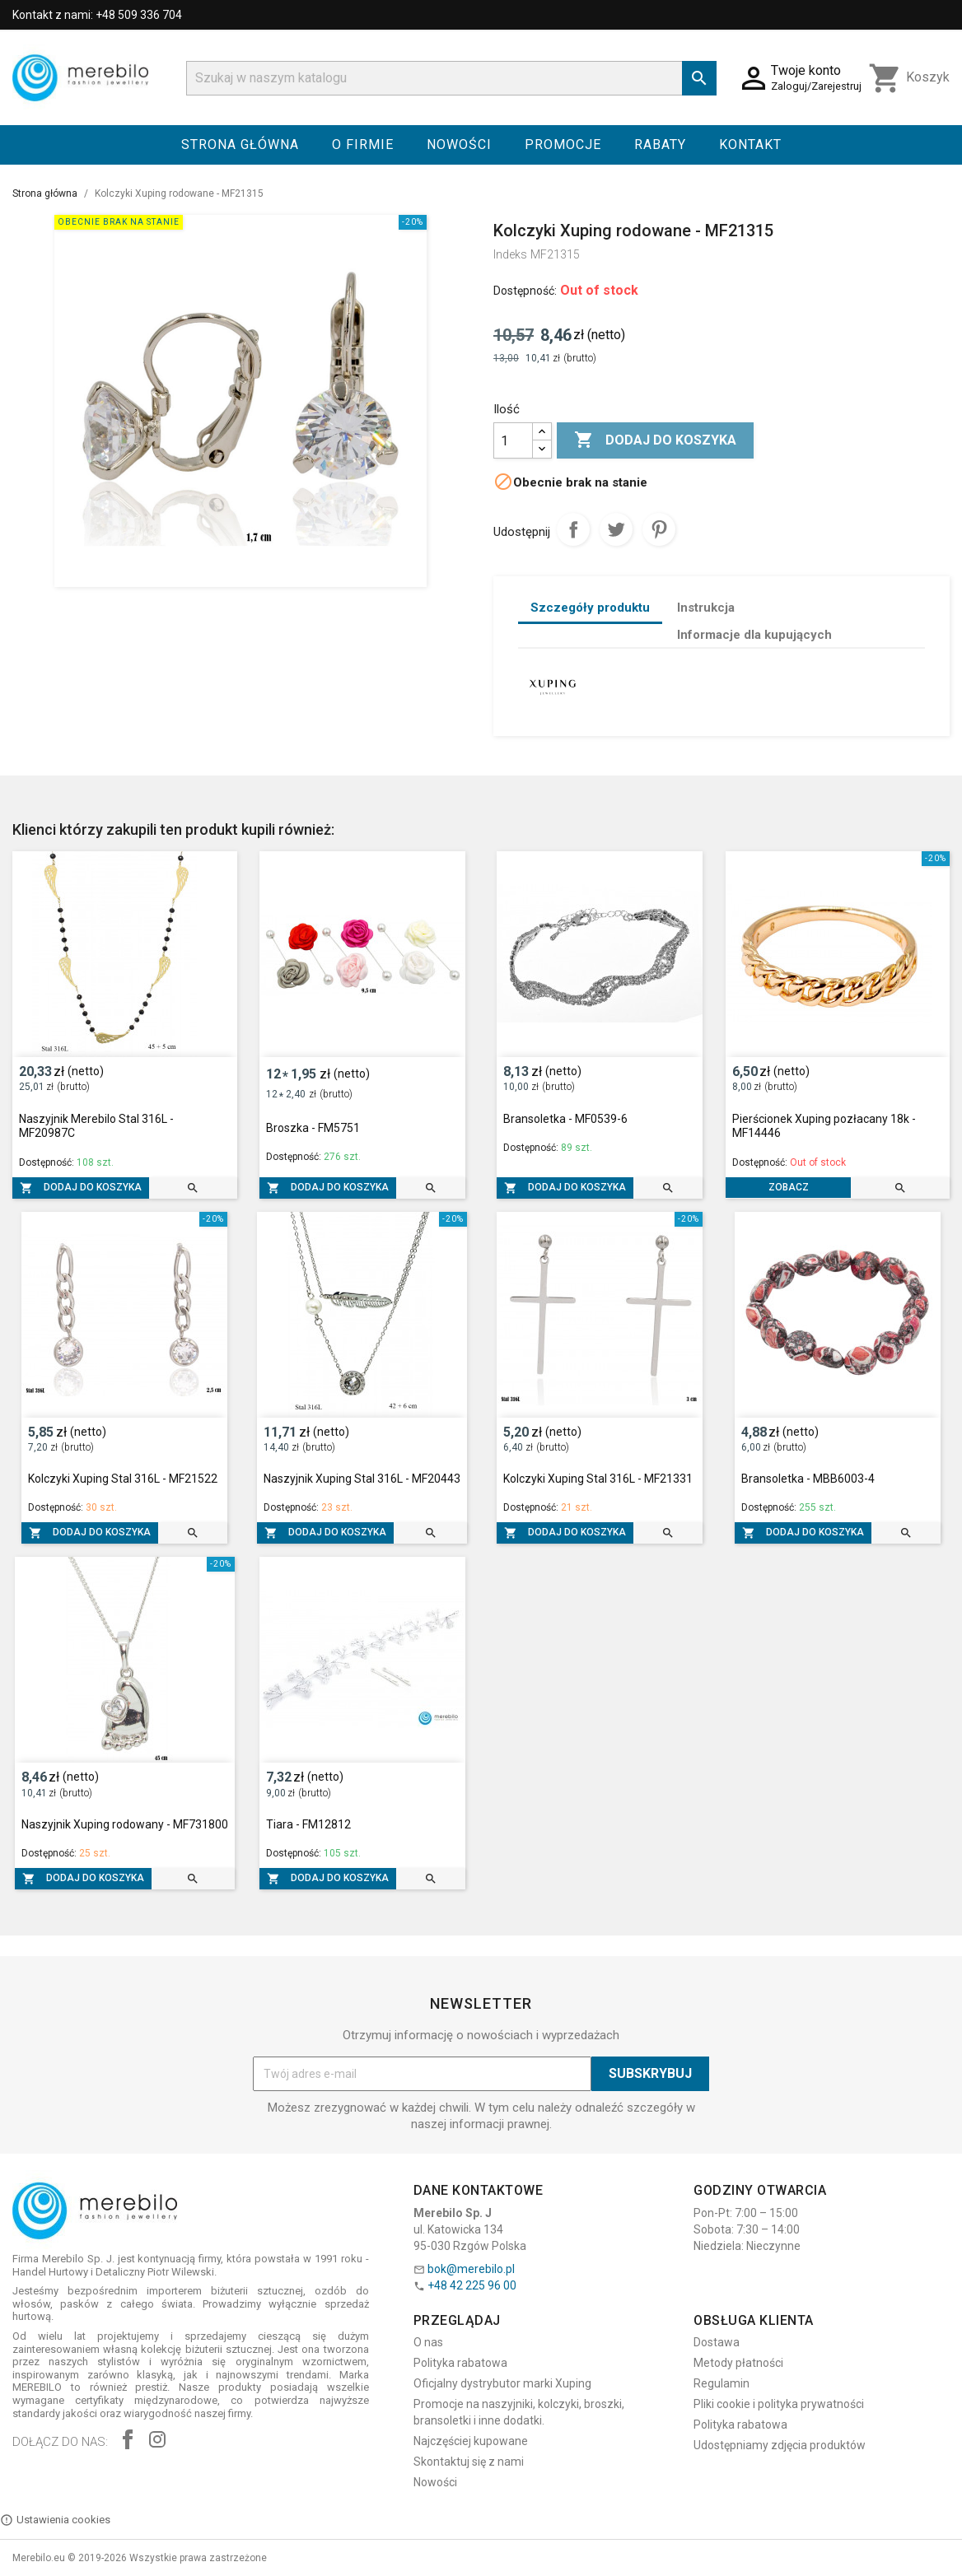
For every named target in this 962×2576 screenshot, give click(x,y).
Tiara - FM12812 (308, 1824)
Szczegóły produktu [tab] (590, 607)
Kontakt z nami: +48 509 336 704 (97, 14)
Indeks (510, 254)
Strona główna (240, 144)
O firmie (363, 144)
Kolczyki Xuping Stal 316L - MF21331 (598, 1478)
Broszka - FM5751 (313, 1127)
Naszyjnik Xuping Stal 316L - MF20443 (362, 1478)
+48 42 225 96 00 (471, 2285)
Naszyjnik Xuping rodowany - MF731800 (124, 1824)
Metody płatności (738, 2362)
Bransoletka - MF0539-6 (565, 1118)
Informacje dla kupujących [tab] (754, 634)
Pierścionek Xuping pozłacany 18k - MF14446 (824, 1126)
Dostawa (716, 2342)
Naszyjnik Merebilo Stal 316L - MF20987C (96, 1126)
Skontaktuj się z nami (468, 2461)
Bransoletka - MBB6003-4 (808, 1478)
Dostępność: (525, 290)
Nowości (459, 144)
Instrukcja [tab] (706, 607)
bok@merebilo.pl (471, 2269)
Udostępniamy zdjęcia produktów (779, 2445)
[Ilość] (513, 440)
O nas (428, 2342)
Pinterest (658, 529)
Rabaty (660, 144)
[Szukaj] (451, 78)
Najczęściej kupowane (470, 2441)
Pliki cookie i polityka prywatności (778, 2404)
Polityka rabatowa (460, 2362)
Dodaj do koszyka (655, 440)
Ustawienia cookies (55, 2520)
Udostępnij (573, 529)
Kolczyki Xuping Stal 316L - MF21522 (122, 1478)
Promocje (563, 144)
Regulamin (721, 2383)
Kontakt (750, 144)
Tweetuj (616, 529)
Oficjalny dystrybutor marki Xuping (502, 2383)
